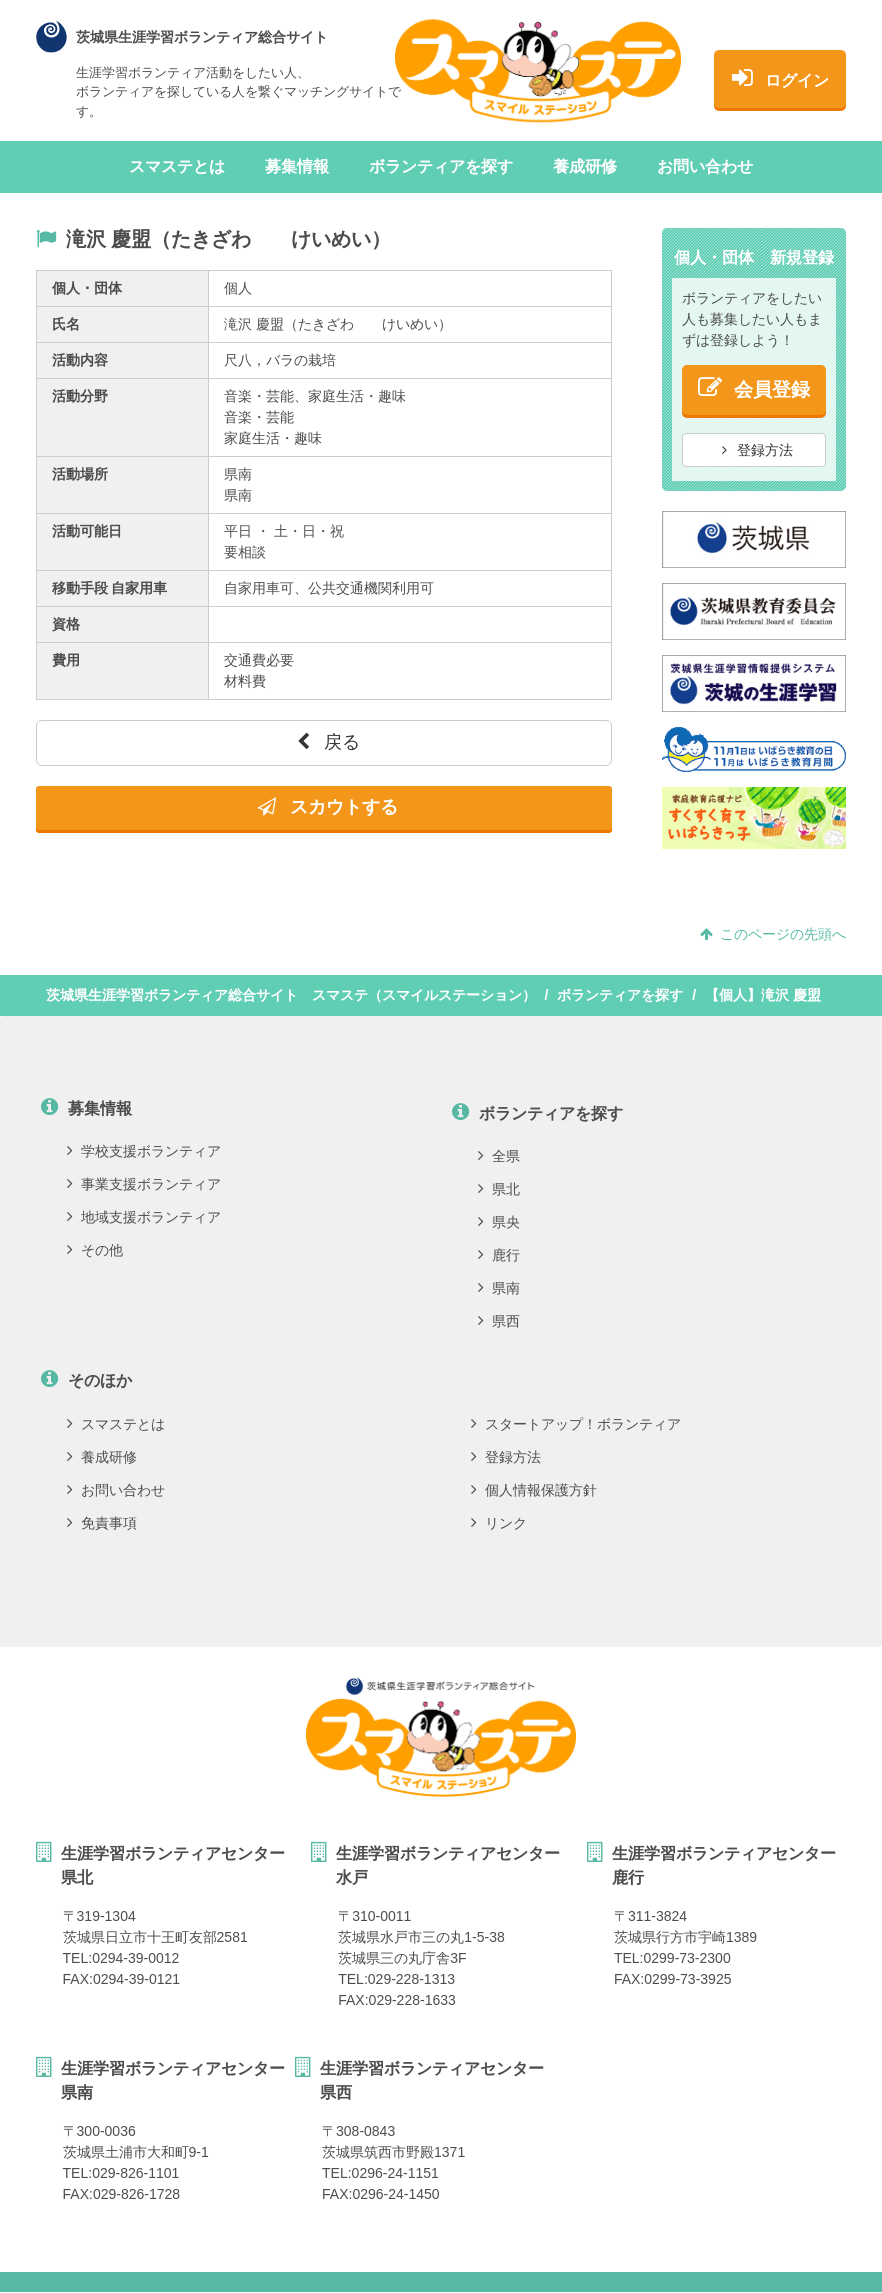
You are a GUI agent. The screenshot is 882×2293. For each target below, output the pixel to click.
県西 (499, 1321)
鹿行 (499, 1255)
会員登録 (754, 387)
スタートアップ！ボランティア (576, 1424)
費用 (66, 660)
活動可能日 (87, 531)
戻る (328, 742)
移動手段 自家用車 (110, 588)
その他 (95, 1250)
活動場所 (80, 474)
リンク (499, 1523)
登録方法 (758, 450)
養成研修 (585, 166)
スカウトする (328, 807)
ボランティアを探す (441, 166)
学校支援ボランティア (144, 1151)
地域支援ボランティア (144, 1217)
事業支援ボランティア (144, 1184)
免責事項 (102, 1523)
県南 (499, 1288)
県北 (499, 1189)
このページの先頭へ (773, 934)
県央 (499, 1222)
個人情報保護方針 (534, 1490)
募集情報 (297, 166)
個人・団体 (87, 288)
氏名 (66, 324)
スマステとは (177, 166)
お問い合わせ (705, 166)
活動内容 (80, 360)
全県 (499, 1156)
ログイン (780, 77)
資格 (66, 624)
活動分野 (80, 396)
